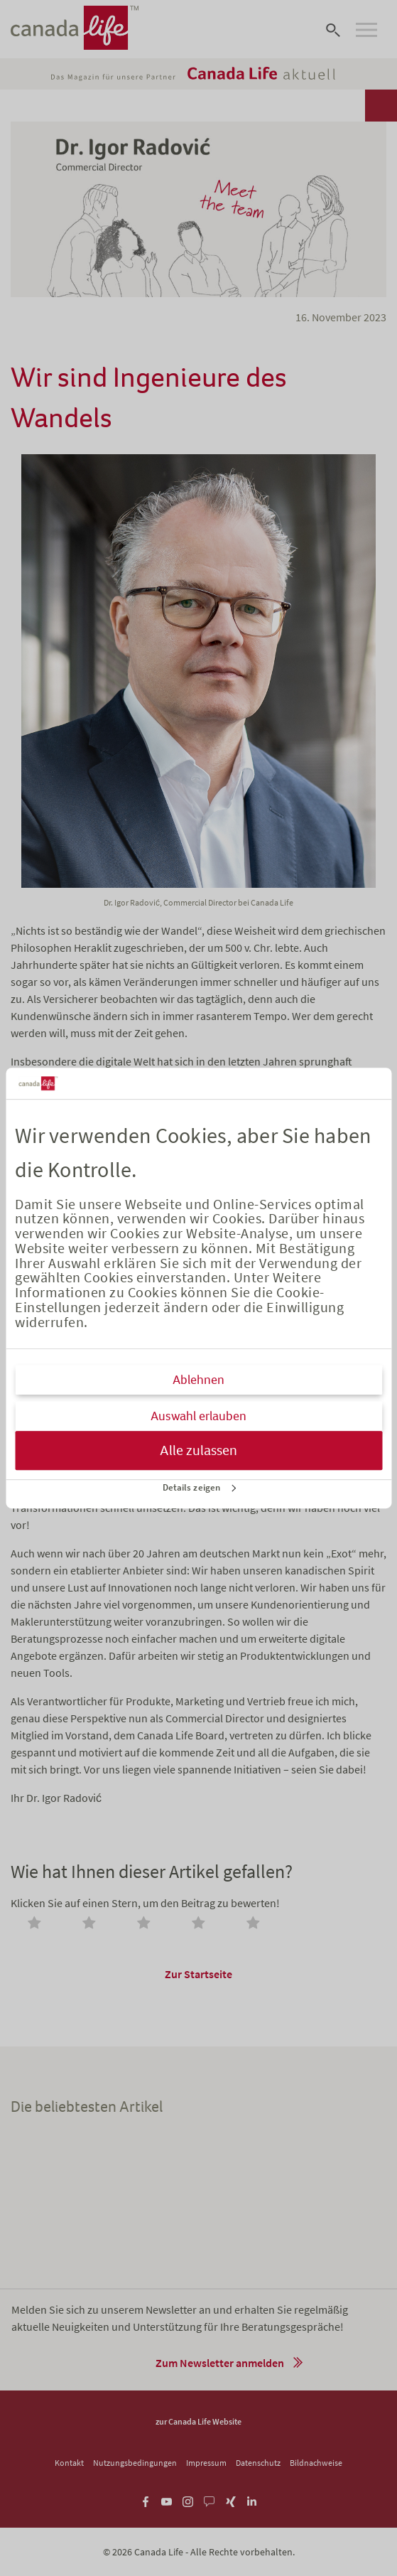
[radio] (36, 1924)
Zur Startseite (198, 1974)
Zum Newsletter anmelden (220, 2362)
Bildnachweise (316, 2462)
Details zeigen (191, 1487)
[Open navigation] (366, 30)
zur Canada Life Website (198, 2421)
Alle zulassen (198, 1450)
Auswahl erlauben (198, 1415)
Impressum (206, 2462)
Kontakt (69, 2462)
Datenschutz (258, 2462)
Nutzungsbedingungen (135, 2462)
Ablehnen (198, 1379)
